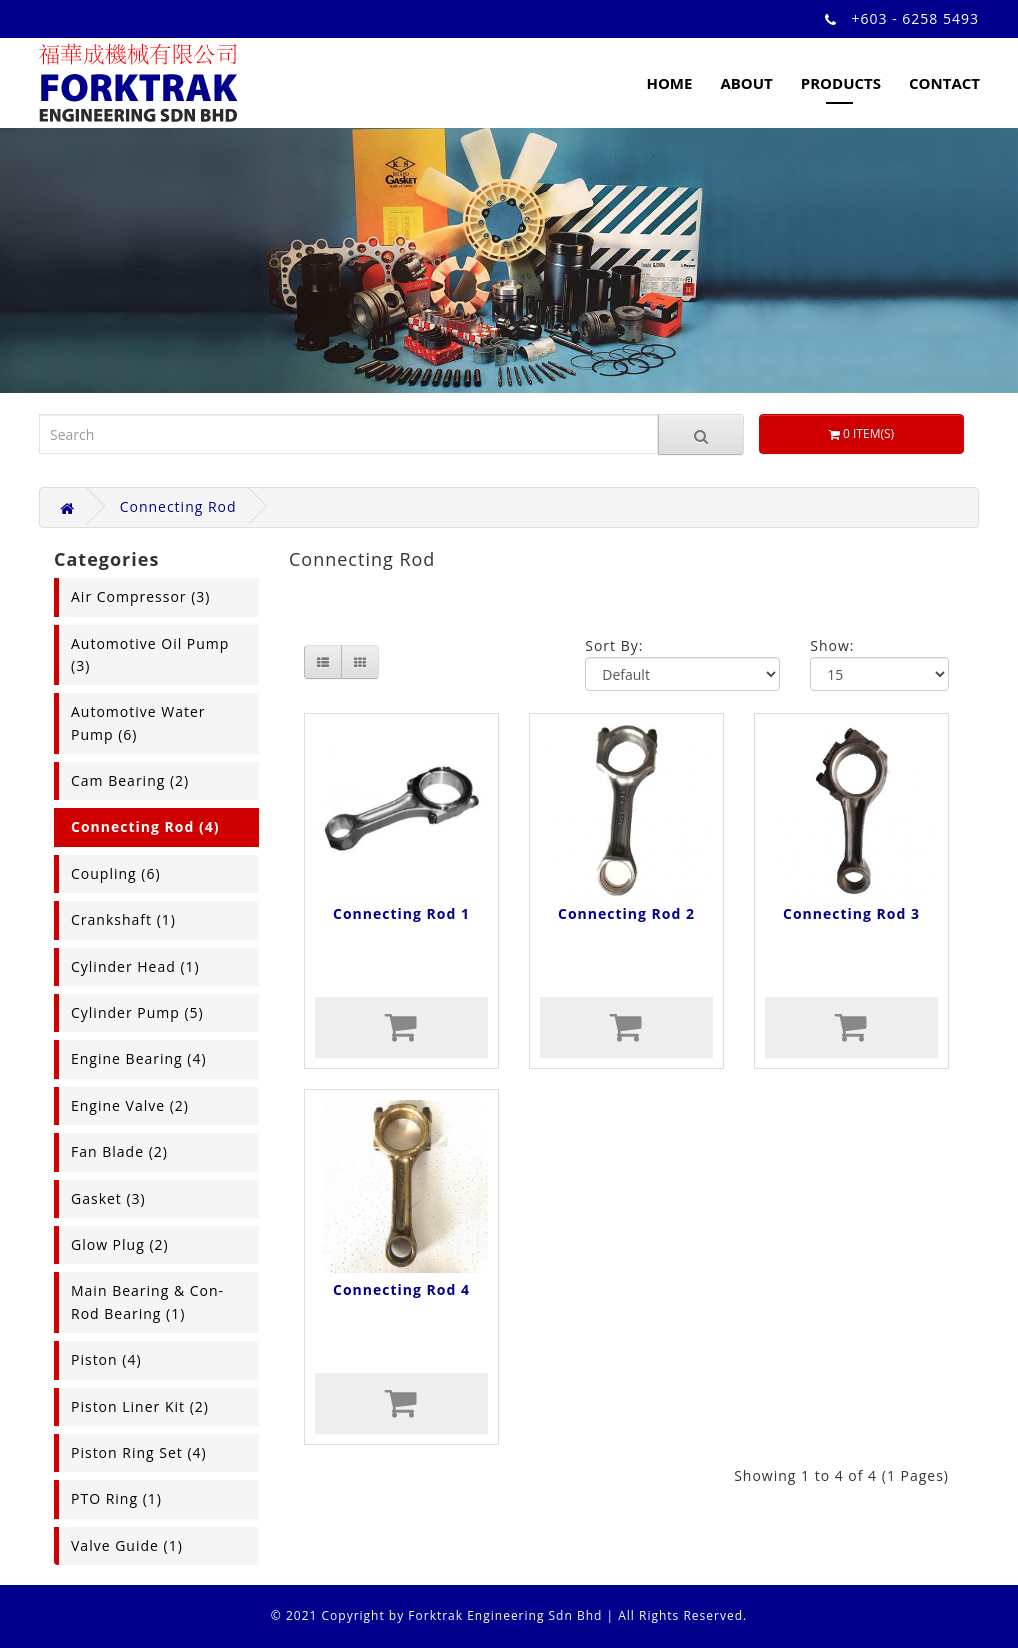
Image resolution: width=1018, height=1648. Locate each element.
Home (669, 83)
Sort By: (614, 645)
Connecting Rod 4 (401, 1289)
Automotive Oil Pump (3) (150, 654)
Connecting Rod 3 (851, 913)
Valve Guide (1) (127, 1545)
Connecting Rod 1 (401, 913)
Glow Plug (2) (120, 1244)
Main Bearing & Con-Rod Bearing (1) (147, 1301)
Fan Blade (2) (119, 1151)
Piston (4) (106, 1359)
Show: (832, 645)
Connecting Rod (178, 506)
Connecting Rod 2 (626, 913)
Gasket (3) (108, 1198)
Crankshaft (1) (123, 919)
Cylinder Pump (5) (137, 1012)
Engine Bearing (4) (139, 1058)
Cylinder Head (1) (135, 966)
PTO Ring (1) (116, 1498)
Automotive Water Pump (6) (138, 722)
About (746, 83)
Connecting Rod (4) (145, 826)
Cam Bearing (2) (130, 780)
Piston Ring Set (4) (139, 1452)
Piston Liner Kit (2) (140, 1406)
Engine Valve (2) (130, 1105)
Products (841, 83)
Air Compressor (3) (140, 596)
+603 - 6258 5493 (915, 18)
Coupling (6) (116, 873)
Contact (944, 83)
